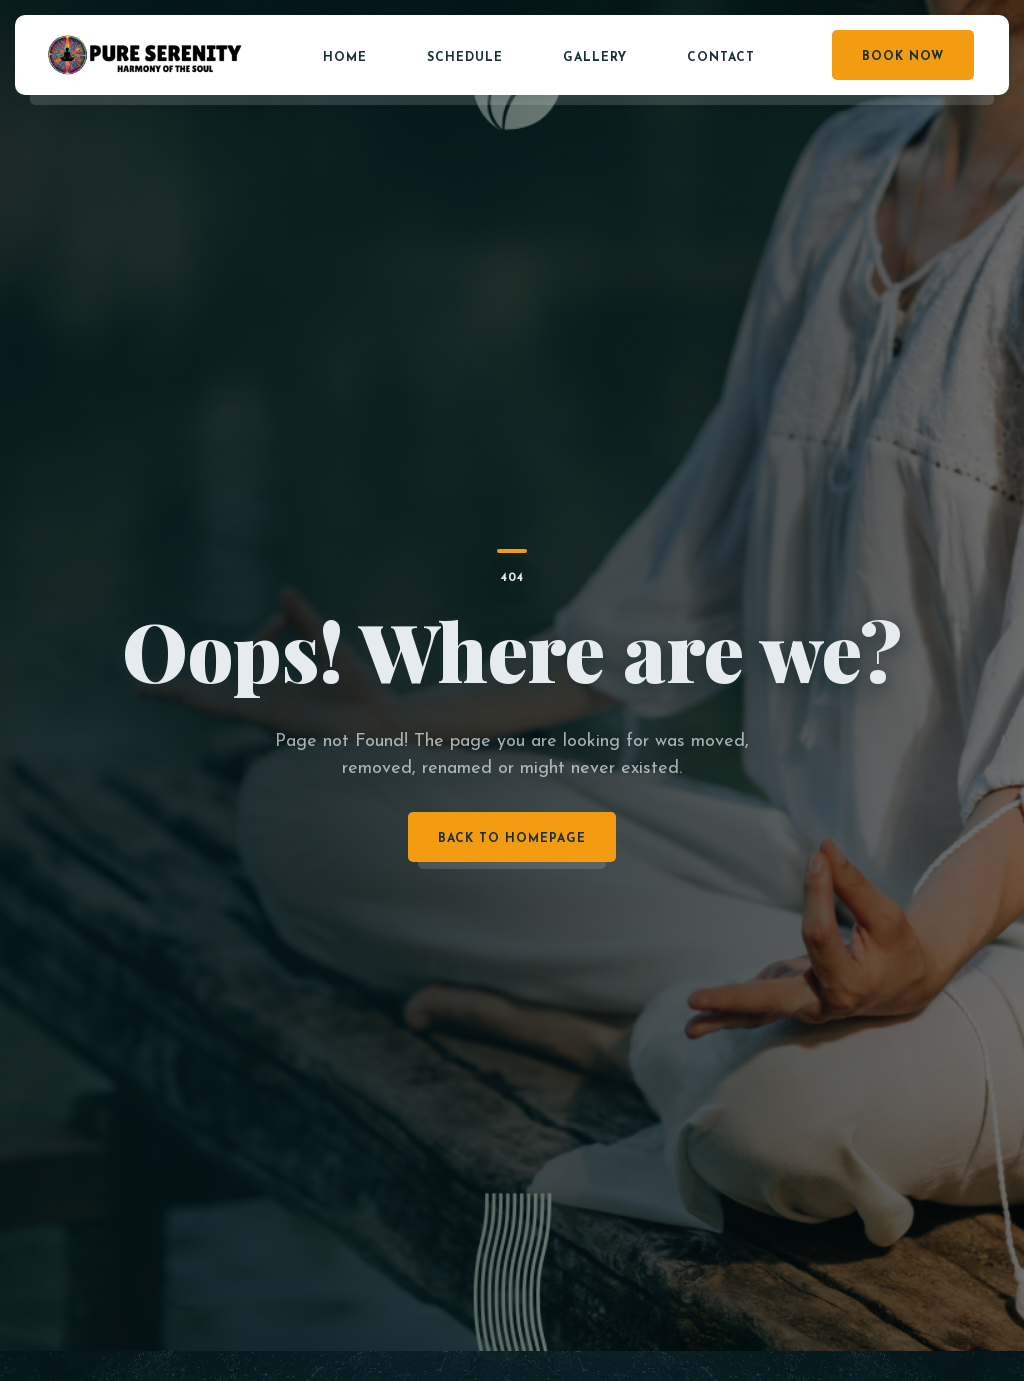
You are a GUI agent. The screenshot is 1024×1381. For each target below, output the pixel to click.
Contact (721, 58)
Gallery (595, 58)
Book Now (903, 57)
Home (345, 58)
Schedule (465, 58)
